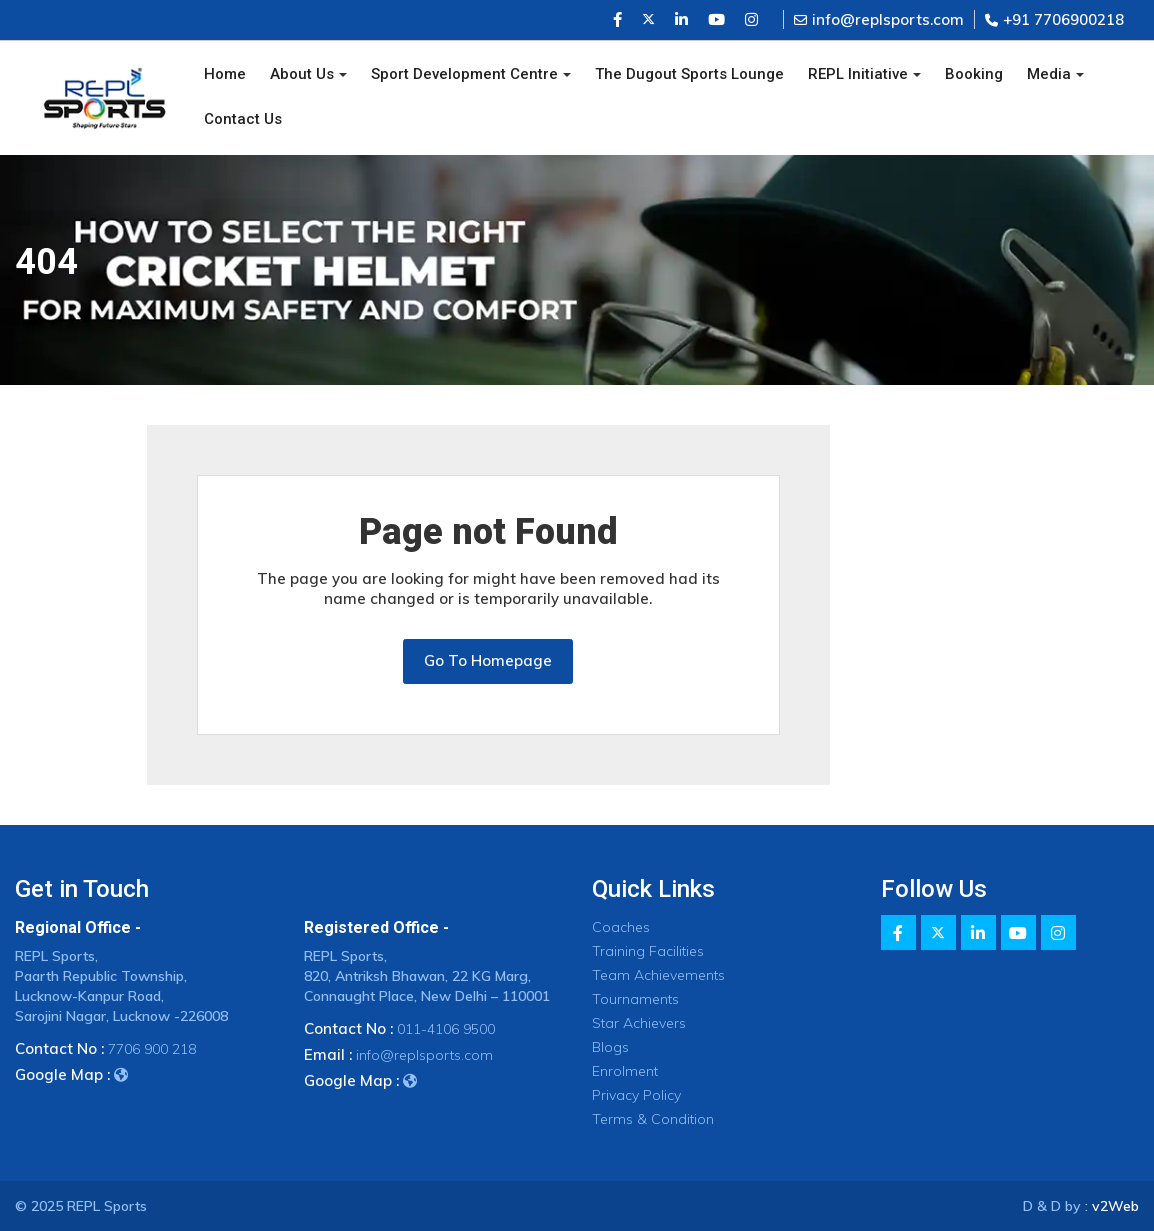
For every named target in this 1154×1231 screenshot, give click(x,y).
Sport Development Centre (464, 74)
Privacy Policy (636, 1095)
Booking (974, 74)
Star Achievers (639, 1023)
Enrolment (625, 1071)
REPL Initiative (858, 74)
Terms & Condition (653, 1119)
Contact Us (243, 119)
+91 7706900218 (1054, 19)
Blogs (610, 1047)
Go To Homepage (488, 660)
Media (1049, 74)
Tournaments (635, 999)
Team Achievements (658, 975)
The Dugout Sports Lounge (689, 74)
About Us (302, 74)
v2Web (1115, 1206)
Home (225, 74)
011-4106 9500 (446, 1029)
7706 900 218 (152, 1049)
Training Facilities (648, 951)
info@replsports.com (879, 19)
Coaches (621, 927)
